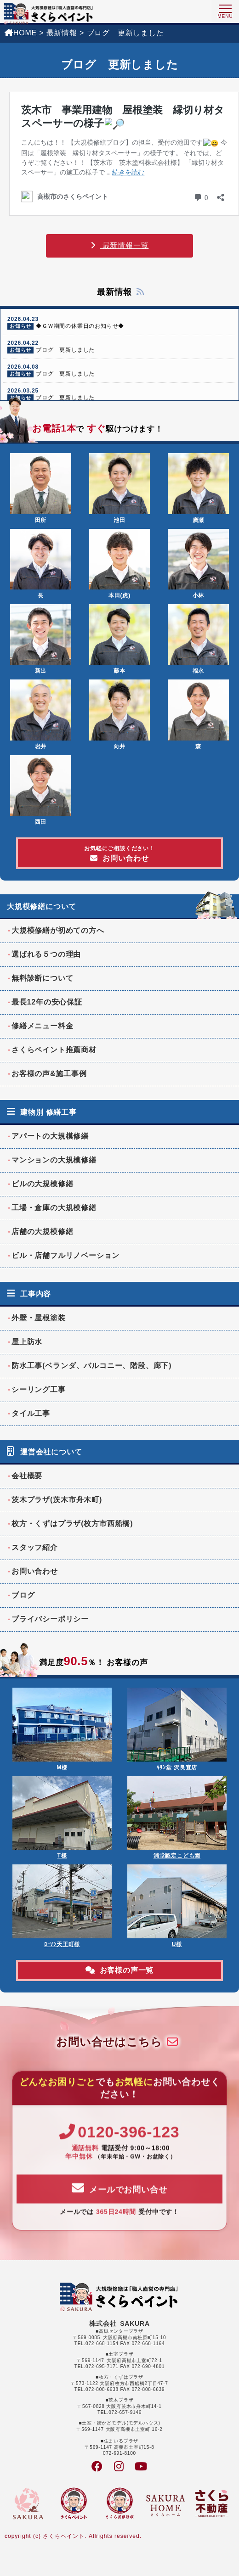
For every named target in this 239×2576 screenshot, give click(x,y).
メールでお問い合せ (119, 2204)
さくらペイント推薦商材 (54, 1050)
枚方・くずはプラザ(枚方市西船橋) (72, 1523)
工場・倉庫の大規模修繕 (54, 1208)
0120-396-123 (119, 2148)
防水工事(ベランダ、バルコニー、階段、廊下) (91, 1365)
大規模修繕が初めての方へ (57, 930)
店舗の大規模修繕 (42, 1231)
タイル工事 (30, 1413)
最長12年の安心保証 (46, 1002)
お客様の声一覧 (119, 1970)
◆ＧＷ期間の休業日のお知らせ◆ (119, 322)
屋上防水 (26, 1342)
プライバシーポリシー (50, 1619)
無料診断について (42, 978)
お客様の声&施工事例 (49, 1074)
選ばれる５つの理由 (46, 954)
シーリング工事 (38, 1389)
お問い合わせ (119, 853)
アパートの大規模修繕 (50, 1136)
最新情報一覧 (120, 245)
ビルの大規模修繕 (42, 1184)
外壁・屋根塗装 (38, 1318)
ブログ (22, 1595)
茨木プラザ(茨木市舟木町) (56, 1500)
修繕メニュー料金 (42, 1026)
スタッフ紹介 (34, 1547)
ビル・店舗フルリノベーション (65, 1255)
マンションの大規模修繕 (54, 1160)
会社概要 (26, 1476)
